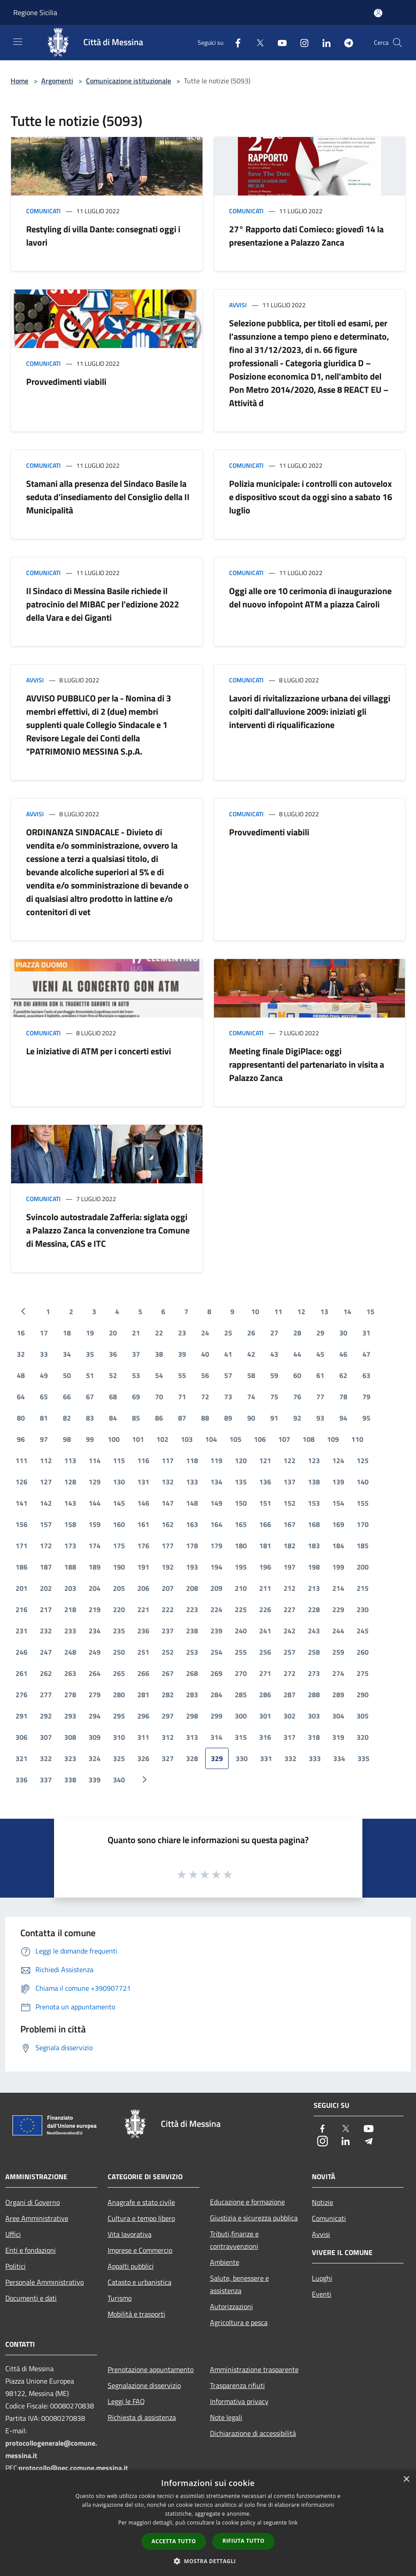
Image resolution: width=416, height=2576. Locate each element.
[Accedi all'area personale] (378, 13)
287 (289, 1694)
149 (216, 1503)
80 (21, 1418)
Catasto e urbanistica (139, 2282)
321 (21, 1758)
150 (241, 1503)
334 (339, 1758)
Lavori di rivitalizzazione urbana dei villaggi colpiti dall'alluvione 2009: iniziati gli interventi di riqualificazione (309, 711)
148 (192, 1503)
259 (338, 1652)
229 (338, 1609)
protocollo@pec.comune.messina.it (73, 2467)
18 (67, 1332)
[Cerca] (397, 42)
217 (46, 1609)
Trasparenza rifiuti (237, 2385)
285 (241, 1694)
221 (143, 1609)
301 (265, 1716)
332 (290, 1758)
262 (46, 1673)
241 (265, 1630)
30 (343, 1332)
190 (119, 1567)
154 (338, 1503)
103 (187, 1439)
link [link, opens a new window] (293, 2522)
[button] (208, 2560)
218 (70, 1609)
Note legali (226, 2417)
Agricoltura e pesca (239, 2322)
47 (366, 1354)
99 (90, 1439)
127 (46, 1481)
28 (297, 1332)
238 (192, 1630)
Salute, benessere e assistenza (239, 2284)
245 (363, 1630)
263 (70, 1673)
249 (95, 1652)
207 (168, 1588)
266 (143, 1673)
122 (289, 1460)
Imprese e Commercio (140, 2250)
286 (265, 1694)
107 (284, 1439)
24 (205, 1332)
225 (241, 1609)
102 (162, 1439)
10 (255, 1311)
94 (343, 1418)
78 (343, 1396)
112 (46, 1460)
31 (366, 1332)
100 (114, 1439)
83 (90, 1418)
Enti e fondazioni (30, 2250)
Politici (15, 2266)
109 (333, 1439)
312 (168, 1737)
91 (274, 1418)
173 (70, 1545)
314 (216, 1737)
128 (70, 1481)
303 (314, 1716)
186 (21, 1567)
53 (136, 1375)
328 (192, 1758)
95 (366, 1418)
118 (192, 1460)
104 (211, 1439)
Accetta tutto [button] (174, 2541)
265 (119, 1673)
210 (241, 1588)
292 (46, 1716)
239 (216, 1630)
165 (241, 1524)
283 (192, 1694)
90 (251, 1418)
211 (265, 1588)
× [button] (406, 2479)
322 (46, 1758)
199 (338, 1567)
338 (70, 1779)
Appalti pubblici (131, 2266)
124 (338, 1460)
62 (343, 1375)
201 (21, 1588)
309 (95, 1737)
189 (95, 1567)
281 (143, 1694)
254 (216, 1652)
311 (143, 1737)
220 (119, 1609)
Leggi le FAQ (126, 2401)
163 (192, 1524)
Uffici (13, 2234)
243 (314, 1630)
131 (143, 1481)
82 (67, 1418)
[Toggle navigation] (17, 41)
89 (228, 1418)
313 (192, 1737)
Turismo (120, 2298)
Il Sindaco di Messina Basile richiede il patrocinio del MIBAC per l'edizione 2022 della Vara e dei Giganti (102, 604)
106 (260, 1439)
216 (21, 1609)
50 (67, 1375)
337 (46, 1779)
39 (182, 1354)
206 (143, 1588)
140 (363, 1481)
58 (251, 1375)
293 (70, 1716)
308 (70, 1737)
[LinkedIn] (323, 42)
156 (21, 1524)
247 (46, 1652)
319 (338, 1737)
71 (182, 1396)
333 (315, 1758)
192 (168, 1567)
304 (338, 1716)
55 (182, 1375)
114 (95, 1460)
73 (228, 1396)
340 (119, 1779)
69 (136, 1396)
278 (70, 1694)
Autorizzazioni (231, 2306)
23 (182, 1332)
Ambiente (224, 2262)
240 (241, 1630)
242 (289, 1630)
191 (143, 1567)
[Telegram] (345, 42)
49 (44, 1375)
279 (95, 1694)
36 (113, 1354)
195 (241, 1567)
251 (143, 1652)
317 (289, 1737)
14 (347, 1311)
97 (44, 1439)
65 (44, 1396)
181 (265, 1545)
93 (320, 1418)
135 (241, 1481)
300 (241, 1716)
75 (274, 1396)
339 (95, 1779)
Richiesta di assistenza (142, 2417)
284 (216, 1694)
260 (363, 1652)
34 (67, 1354)
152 (289, 1503)
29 (320, 1332)
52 (113, 1375)
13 (324, 1311)
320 (363, 1737)
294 (95, 1716)
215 (363, 1588)
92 (297, 1418)
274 (338, 1673)
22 (159, 1332)
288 (314, 1694)
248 (70, 1652)
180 (241, 1545)
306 (21, 1737)
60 (297, 1375)
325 (119, 1758)
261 (21, 1673)
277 (46, 1694)
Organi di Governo (32, 2202)
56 (205, 1375)
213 (314, 1588)
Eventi (321, 2294)
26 (251, 1332)
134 (216, 1481)
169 (338, 1524)
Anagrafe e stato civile (141, 2202)
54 (159, 1375)
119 (216, 1460)
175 (119, 1545)
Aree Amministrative (36, 2218)
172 (46, 1545)
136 (265, 1481)
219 (95, 1609)
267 (168, 1673)
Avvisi (238, 304)
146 (143, 1503)
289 (338, 1694)
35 (90, 1354)
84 (113, 1418)
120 (241, 1460)
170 (363, 1524)
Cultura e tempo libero (141, 2218)
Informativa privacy (239, 2401)
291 (21, 1716)
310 (119, 1737)
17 (44, 1332)
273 (314, 1673)
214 (338, 1588)
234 (95, 1630)
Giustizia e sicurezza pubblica (254, 2217)
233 (70, 1630)
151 (265, 1503)
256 (265, 1652)
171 (21, 1545)
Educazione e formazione (247, 2201)
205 (119, 1588)
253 (192, 1652)
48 (21, 1375)
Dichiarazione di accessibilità (253, 2433)
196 (265, 1567)
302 (289, 1716)
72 (205, 1396)
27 (274, 1332)
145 (119, 1503)
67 (90, 1396)
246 (21, 1652)
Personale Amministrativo (44, 2282)
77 (320, 1396)
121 (265, 1460)
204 (95, 1588)
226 (265, 1609)
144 (95, 1503)
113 (70, 1460)
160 (119, 1524)
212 (289, 1588)
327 (168, 1758)
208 (192, 1588)
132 (168, 1481)
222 (168, 1609)
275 (363, 1673)
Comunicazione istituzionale (128, 80)
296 (143, 1716)
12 (301, 1311)
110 (357, 1439)
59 (274, 1375)
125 (363, 1460)
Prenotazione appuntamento (151, 2369)
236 (143, 1630)
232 (46, 1630)
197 (289, 1567)
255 (241, 1652)
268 (192, 1673)
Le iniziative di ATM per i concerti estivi (98, 1051)
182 (289, 1545)
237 (168, 1630)
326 (143, 1758)
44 (297, 1354)
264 (95, 1673)
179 (216, 1545)
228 (314, 1609)
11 (278, 1311)
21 (136, 1332)
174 (95, 1545)
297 (168, 1716)
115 (119, 1460)
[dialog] (208, 2523)
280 (119, 1694)
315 (241, 1737)
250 (119, 1652)
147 (168, 1503)
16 (21, 1332)
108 (309, 1439)
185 (363, 1545)
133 (192, 1481)
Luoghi (322, 2278)
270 (241, 1673)
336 (21, 1779)
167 (289, 1524)
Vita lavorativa (130, 2234)
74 (251, 1396)
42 (251, 1354)
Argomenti (57, 80)
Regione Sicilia (35, 12)
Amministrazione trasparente (254, 2369)
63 (366, 1375)
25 (228, 1332)
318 (314, 1737)
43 (274, 1354)
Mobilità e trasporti (136, 2314)
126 (21, 1481)
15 (370, 1311)
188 (70, 1567)
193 (192, 1567)
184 (338, 1545)
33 (44, 1354)
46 (343, 1354)
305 (363, 1716)
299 (216, 1716)
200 (363, 1567)
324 (95, 1758)
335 (363, 1758)
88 (205, 1418)
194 (216, 1567)
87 (182, 1418)
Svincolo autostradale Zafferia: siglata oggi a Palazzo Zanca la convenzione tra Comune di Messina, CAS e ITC (108, 1230)
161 (143, 1524)
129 (95, 1481)
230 (363, 1609)
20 (113, 1332)
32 (21, 1354)
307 (46, 1737)
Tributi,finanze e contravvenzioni (234, 2239)
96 (21, 1439)
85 (136, 1418)
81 (44, 1418)
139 (338, 1481)
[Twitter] (256, 42)
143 (70, 1503)
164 (216, 1524)
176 (143, 1545)
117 (168, 1460)
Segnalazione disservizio (144, 2385)
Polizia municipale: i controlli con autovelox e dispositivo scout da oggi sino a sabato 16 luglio (310, 497)
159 (95, 1524)
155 (363, 1503)
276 (21, 1694)
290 (363, 1694)
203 (70, 1588)
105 (235, 1439)
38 (159, 1354)
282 (168, 1694)
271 (265, 1673)
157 (46, 1524)
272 (289, 1673)
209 (216, 1588)
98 (67, 1439)
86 (159, 1418)
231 (21, 1630)
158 (70, 1524)
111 (21, 1460)
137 (289, 1481)
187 (46, 1567)
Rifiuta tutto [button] (243, 2541)
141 (21, 1503)
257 (289, 1652)
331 (266, 1758)
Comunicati (43, 210)
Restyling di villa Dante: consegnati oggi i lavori (103, 235)
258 (314, 1652)
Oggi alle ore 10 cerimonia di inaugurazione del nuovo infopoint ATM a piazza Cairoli (310, 597)
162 (168, 1524)
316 (265, 1737)
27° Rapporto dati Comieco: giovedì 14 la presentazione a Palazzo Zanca (306, 235)
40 (205, 1354)
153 (314, 1503)
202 (46, 1588)
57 (228, 1375)
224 (216, 1609)
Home (19, 80)
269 (216, 1673)
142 (46, 1503)
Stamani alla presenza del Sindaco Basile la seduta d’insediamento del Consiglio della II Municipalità (108, 497)
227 (289, 1609)
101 (138, 1439)
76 (297, 1396)
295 (119, 1716)
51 (90, 1375)
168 (314, 1524)
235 (119, 1630)
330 (242, 1758)
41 (228, 1354)
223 (192, 1609)
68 (113, 1396)
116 (143, 1460)
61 (320, 1375)
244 (338, 1630)
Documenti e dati (31, 2298)
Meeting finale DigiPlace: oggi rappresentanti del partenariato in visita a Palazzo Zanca (306, 1064)
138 (314, 1481)
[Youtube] (279, 42)
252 (168, 1652)
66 (67, 1396)
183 (314, 1545)
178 (192, 1545)
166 (265, 1524)
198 (314, 1567)
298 (192, 1716)
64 (21, 1396)
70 (159, 1396)
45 (320, 1354)
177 (168, 1545)
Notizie (322, 2202)
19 (90, 1332)
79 (366, 1396)
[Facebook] (234, 42)
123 (314, 1460)
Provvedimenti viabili (66, 381)
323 (70, 1758)
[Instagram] (301, 42)
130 (119, 1481)
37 (136, 1354)
